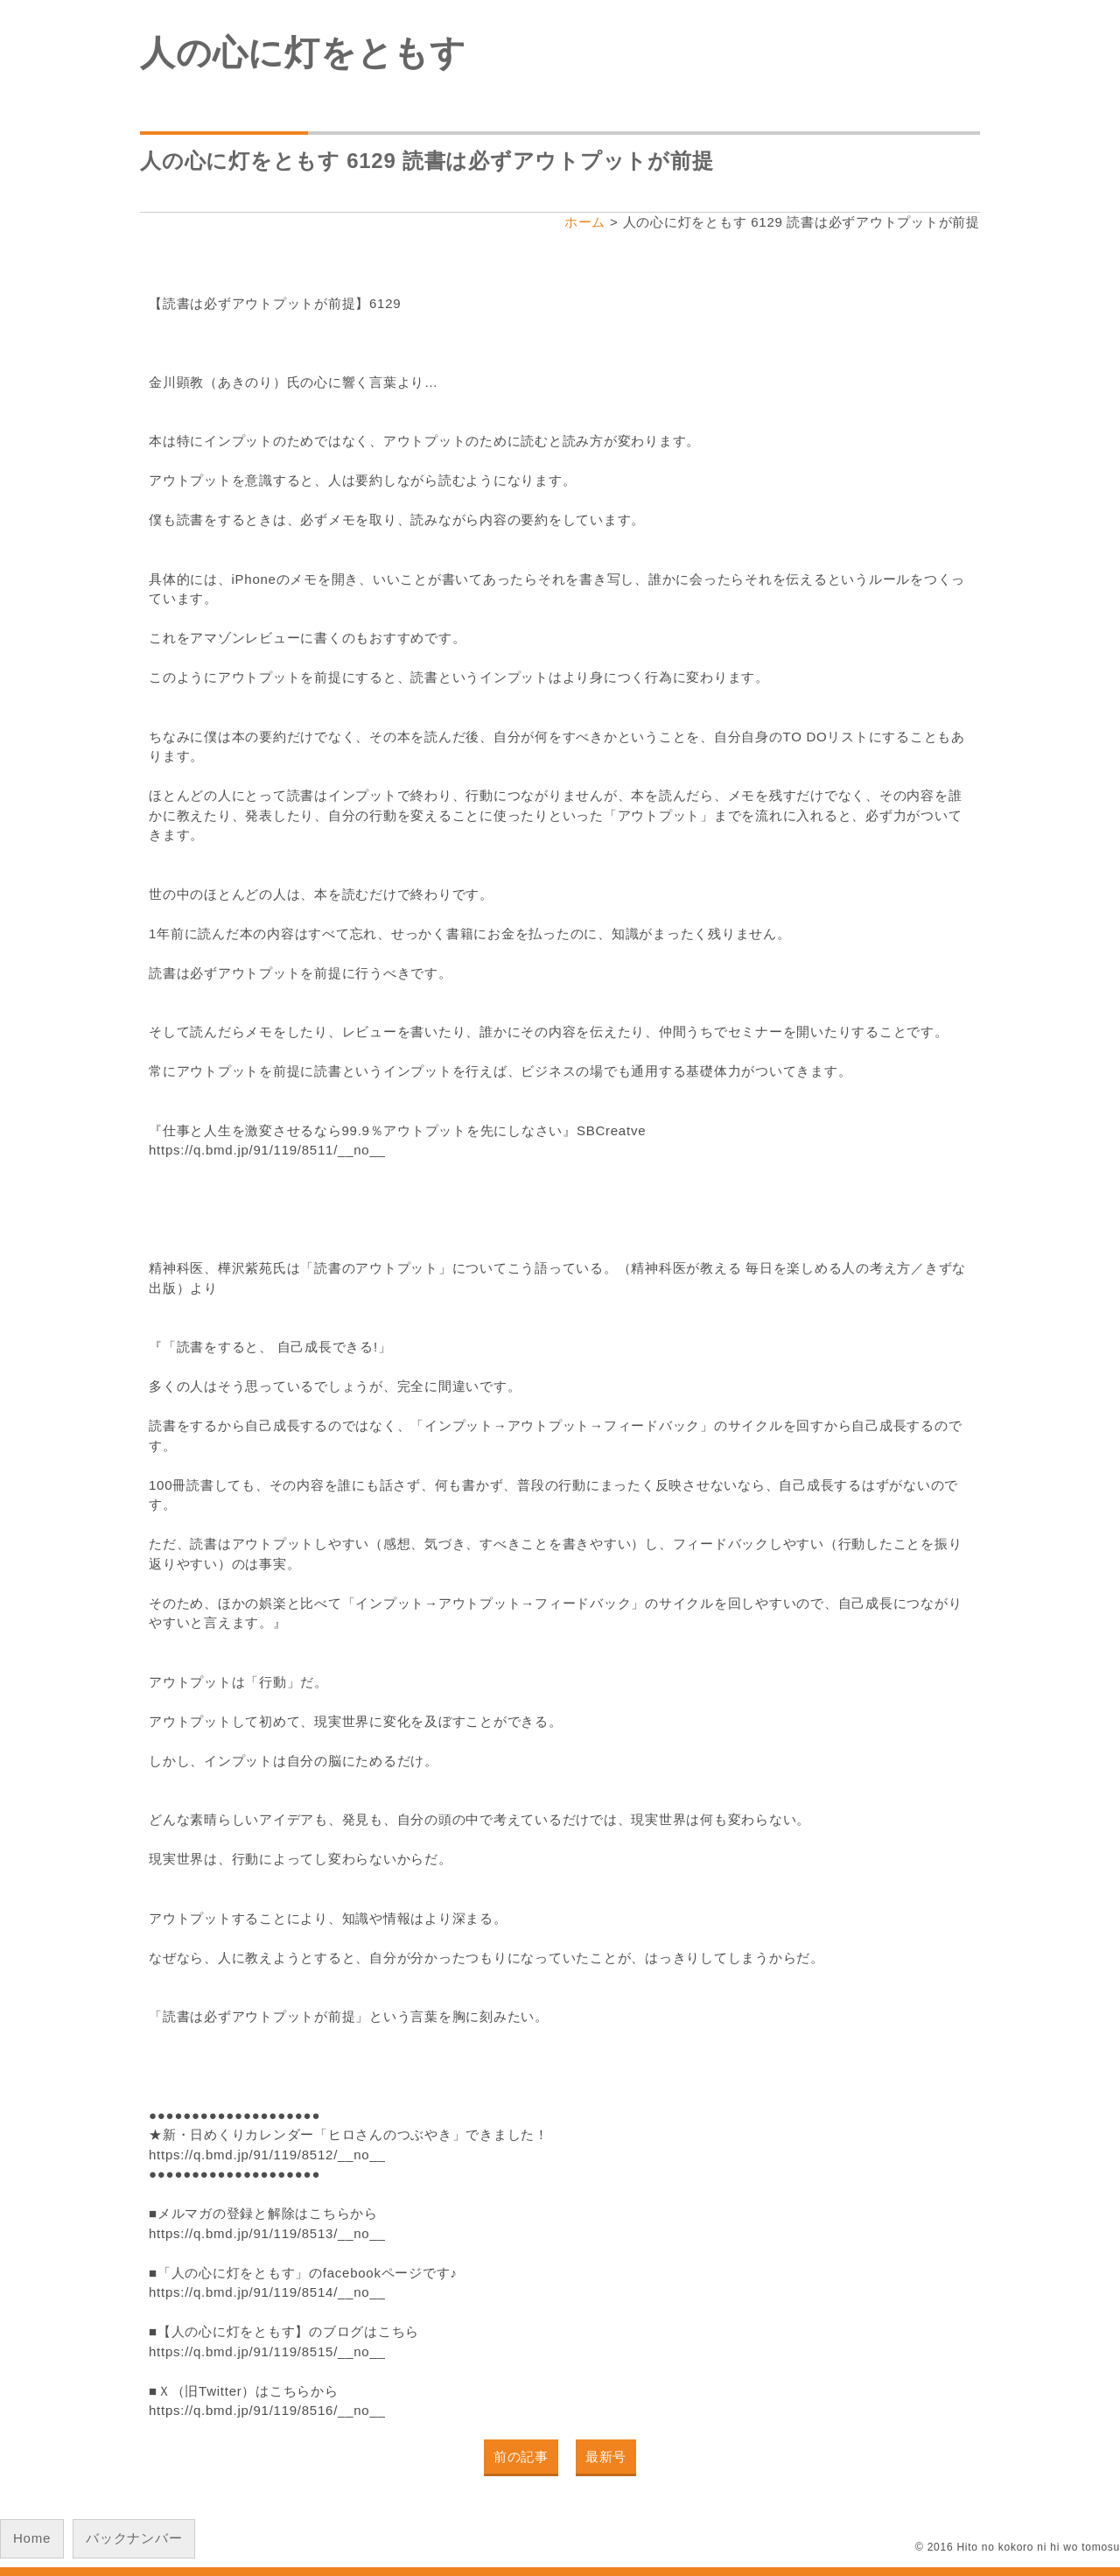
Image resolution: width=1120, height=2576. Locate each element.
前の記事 (521, 2456)
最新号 (605, 2456)
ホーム (585, 221)
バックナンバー (134, 2537)
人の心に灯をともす (303, 52)
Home (32, 2537)
